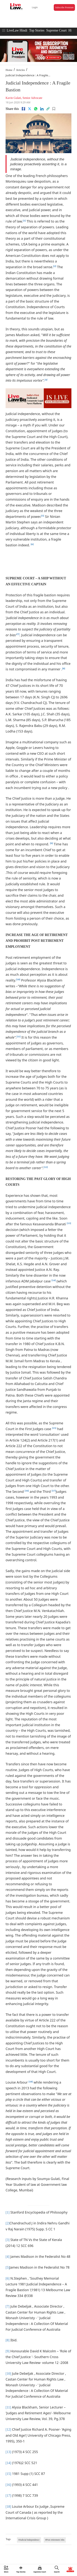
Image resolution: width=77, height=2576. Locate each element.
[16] (27, 1490)
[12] (46, 1167)
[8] (63, 668)
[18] (31, 2081)
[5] (42, 515)
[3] (7, 2240)
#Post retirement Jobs (54, 2540)
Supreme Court (56, 30)
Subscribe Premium (64, 7)
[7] (7, 2306)
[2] (54, 266)
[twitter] (29, 108)
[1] (24, 220)
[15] (54, 1428)
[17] (54, 1490)
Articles (20, 69)
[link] (48, 108)
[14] (54, 1280)
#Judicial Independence (28, 2540)
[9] (51, 843)
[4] (7, 2257)
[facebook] (23, 108)
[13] (69, 1223)
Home (9, 69)
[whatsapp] (35, 108)
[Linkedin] (42, 108)
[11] (19, 1036)
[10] (18, 979)
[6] (32, 544)
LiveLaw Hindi (17, 30)
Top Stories (36, 30)
